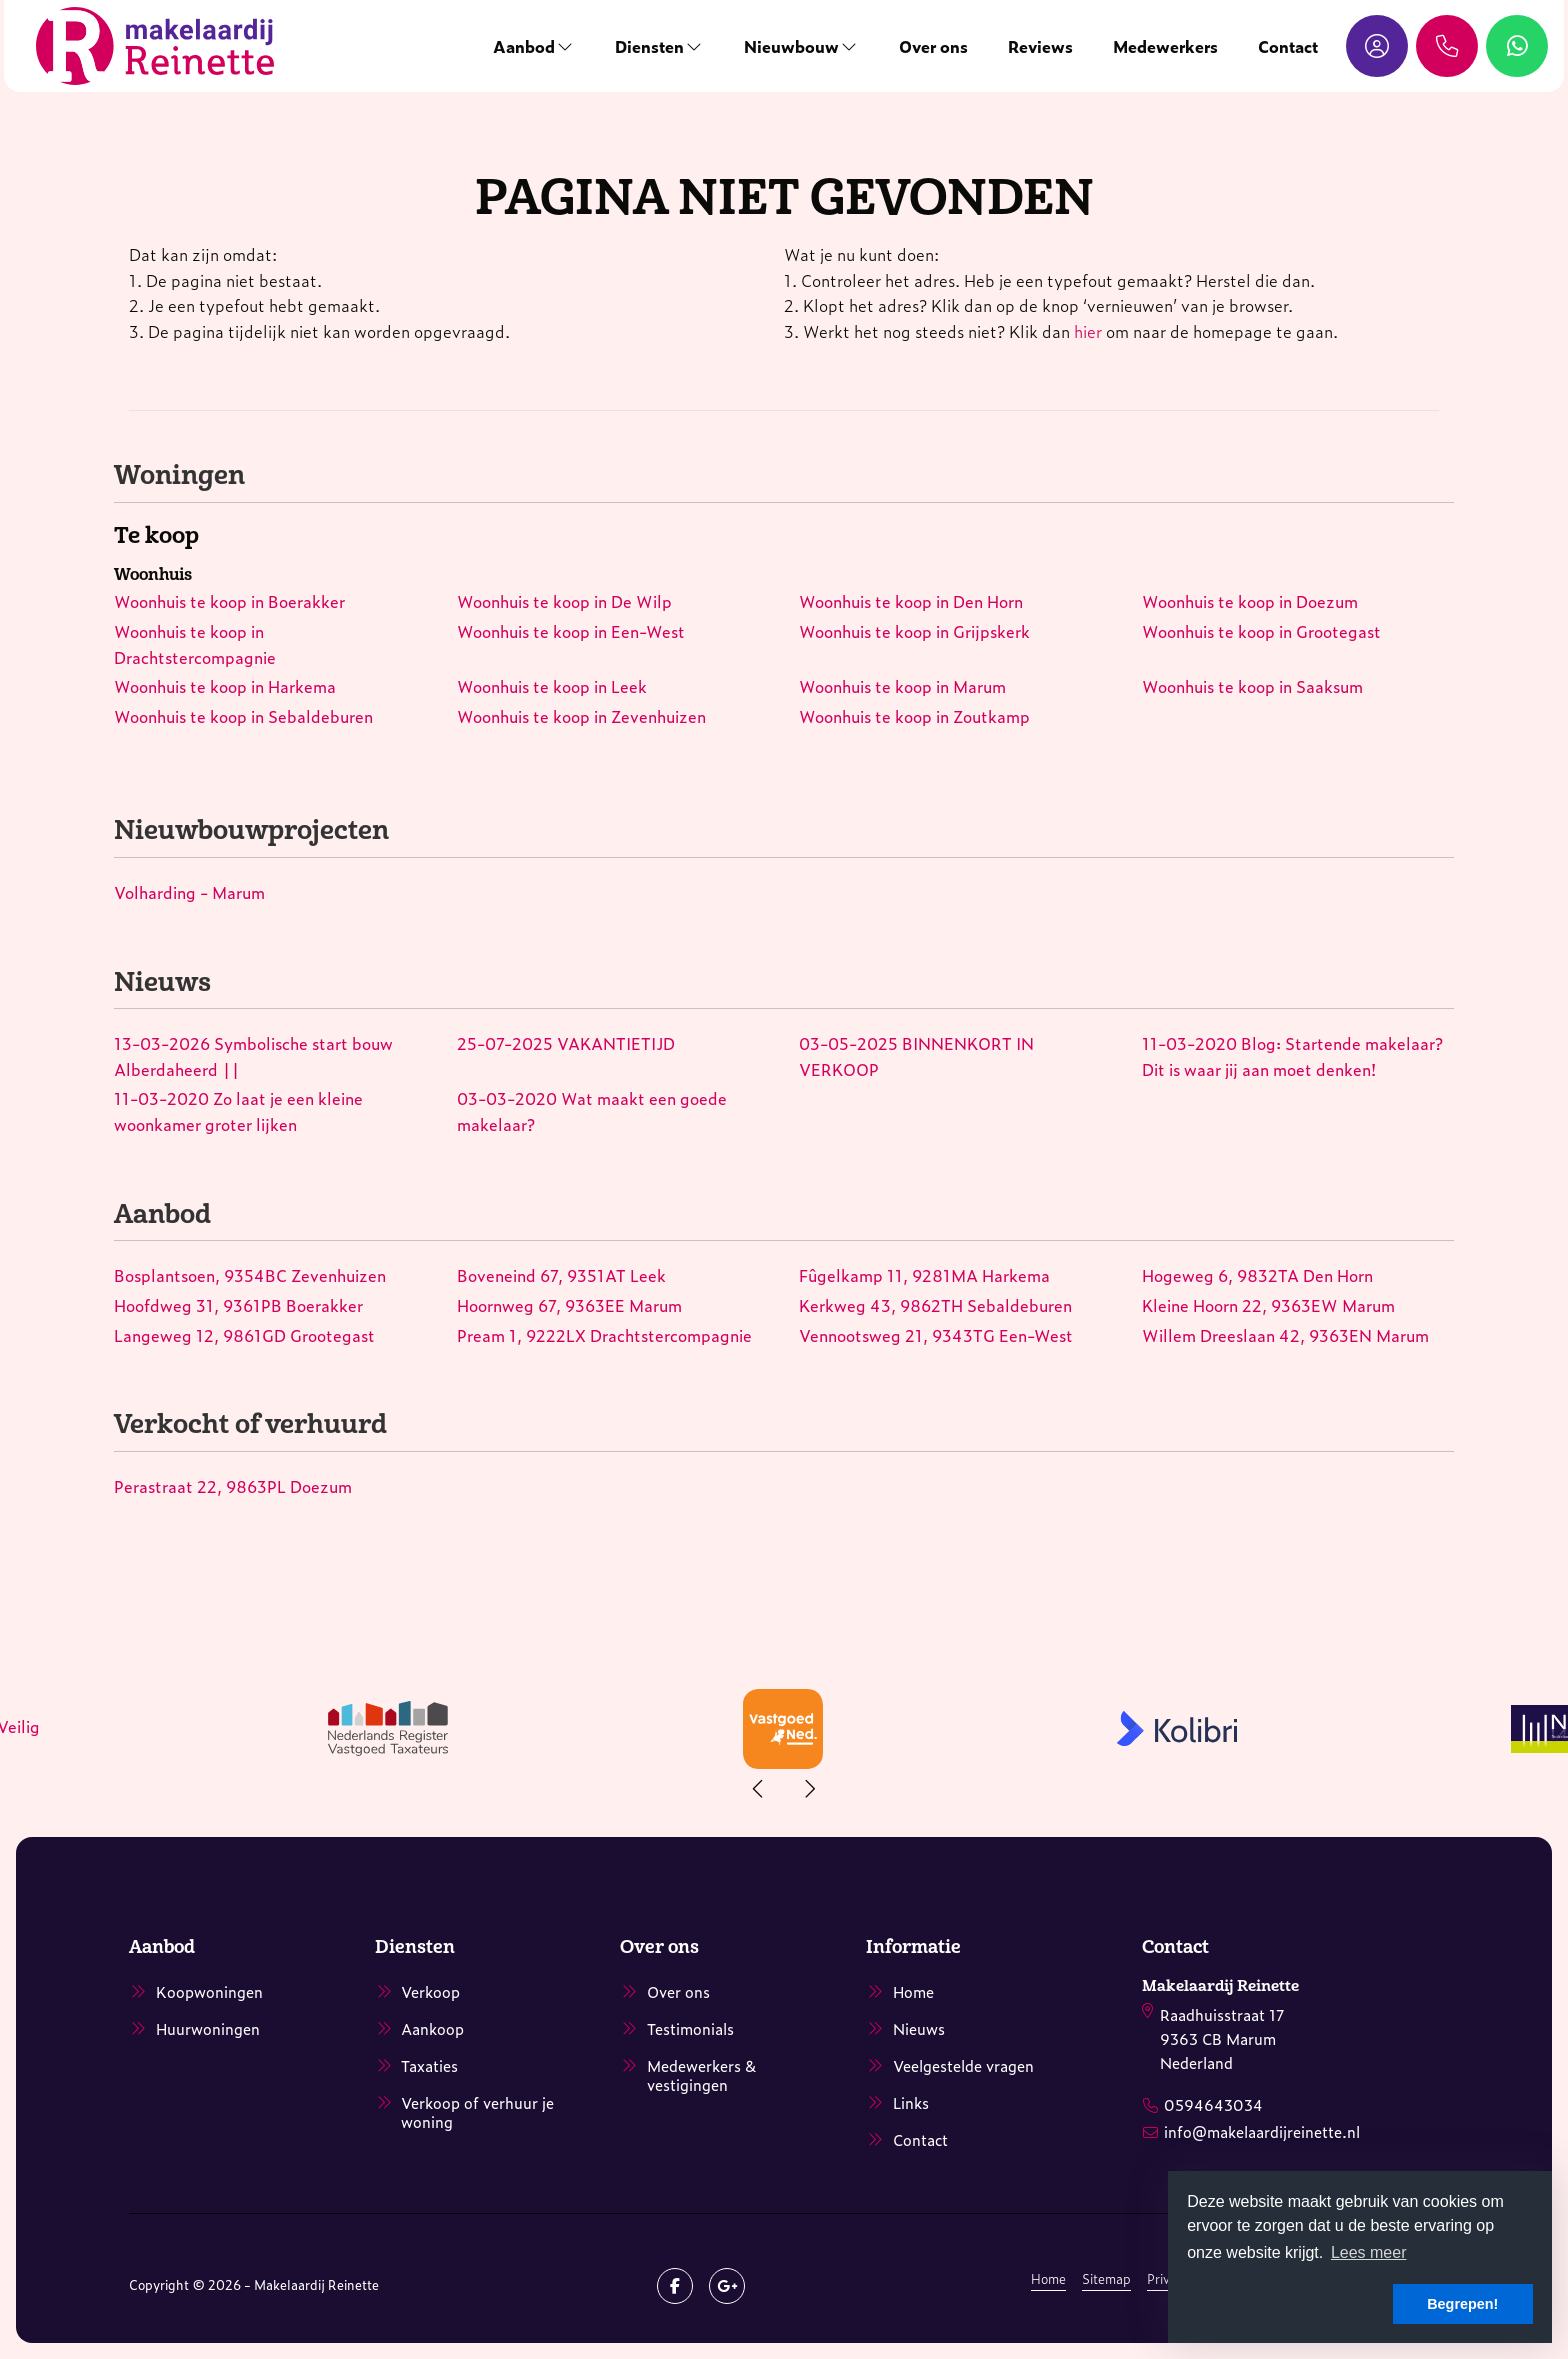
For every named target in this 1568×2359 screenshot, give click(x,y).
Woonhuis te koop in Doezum (1250, 601)
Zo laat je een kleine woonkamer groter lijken (238, 1111)
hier (1088, 331)
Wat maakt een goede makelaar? (592, 1111)
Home (1048, 2278)
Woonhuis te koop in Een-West (571, 631)
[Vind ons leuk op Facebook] (675, 2286)
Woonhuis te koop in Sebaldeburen (243, 716)
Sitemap (1106, 2278)
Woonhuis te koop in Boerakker (229, 601)
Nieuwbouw (789, 46)
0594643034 (1213, 2102)
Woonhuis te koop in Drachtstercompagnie (195, 644)
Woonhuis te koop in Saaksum (1252, 686)
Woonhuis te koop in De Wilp (564, 601)
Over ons (921, 46)
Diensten (647, 46)
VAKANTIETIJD (566, 1043)
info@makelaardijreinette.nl (1262, 2126)
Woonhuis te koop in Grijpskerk (914, 631)
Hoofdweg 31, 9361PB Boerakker (238, 1305)
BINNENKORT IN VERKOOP (916, 1056)
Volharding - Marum (189, 892)
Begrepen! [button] (1462, 2304)
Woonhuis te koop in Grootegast (1261, 631)
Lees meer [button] (1369, 2252)
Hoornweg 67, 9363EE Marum (569, 1305)
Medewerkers (1153, 46)
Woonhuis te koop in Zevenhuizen (581, 716)
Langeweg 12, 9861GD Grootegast (244, 1335)
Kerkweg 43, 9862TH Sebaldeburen (935, 1305)
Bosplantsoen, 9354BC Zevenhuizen (250, 1275)
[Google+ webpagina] (727, 2286)
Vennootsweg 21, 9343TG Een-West (936, 1335)
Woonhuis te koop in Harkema (225, 686)
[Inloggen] (1365, 46)
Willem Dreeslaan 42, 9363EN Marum (1285, 1335)
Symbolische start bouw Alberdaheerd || (253, 1056)
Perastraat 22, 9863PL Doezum (233, 1486)
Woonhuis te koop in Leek (552, 686)
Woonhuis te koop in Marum (902, 686)
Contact (1276, 46)
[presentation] (759, 1789)
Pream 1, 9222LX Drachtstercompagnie (604, 1335)
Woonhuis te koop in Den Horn (911, 601)
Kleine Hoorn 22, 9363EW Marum (1268, 1305)
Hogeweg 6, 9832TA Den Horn (1257, 1275)
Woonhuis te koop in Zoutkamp (914, 716)
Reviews (1028, 46)
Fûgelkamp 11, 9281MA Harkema (924, 1275)
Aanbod (522, 46)
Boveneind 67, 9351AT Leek (561, 1275)
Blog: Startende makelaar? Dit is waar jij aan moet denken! (1292, 1056)
